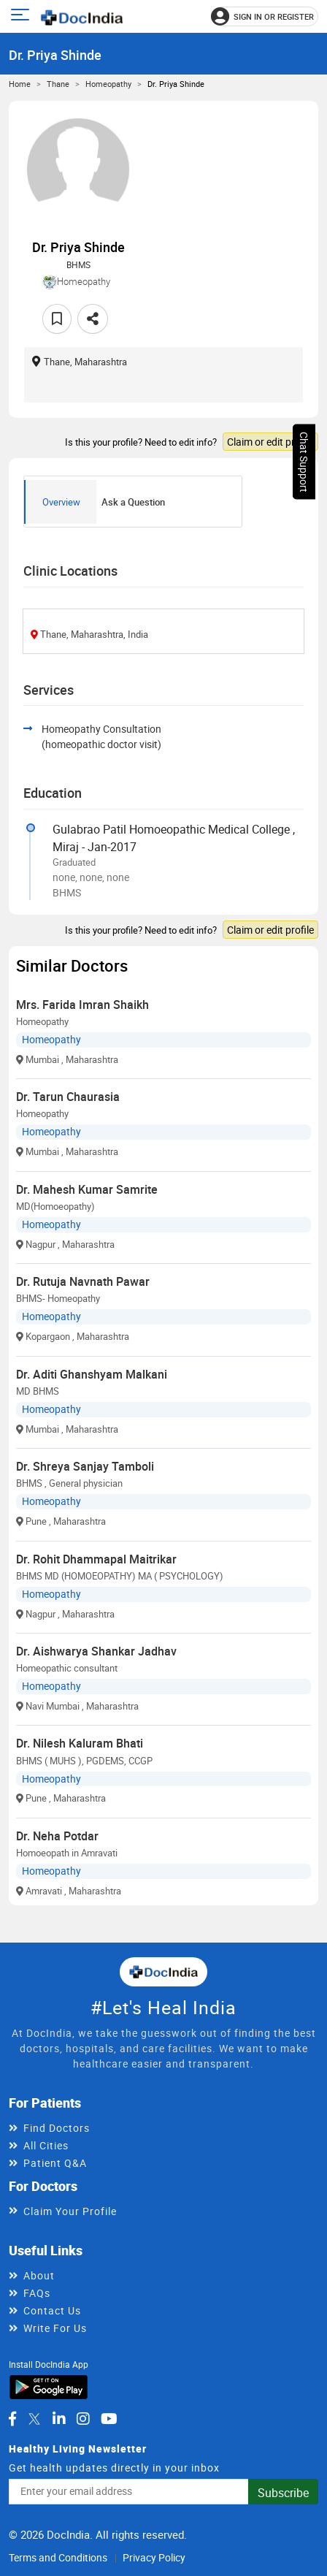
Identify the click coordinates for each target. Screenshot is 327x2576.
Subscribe (283, 2493)
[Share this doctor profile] (92, 319)
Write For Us (55, 2328)
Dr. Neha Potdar (57, 1836)
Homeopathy (108, 83)
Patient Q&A (55, 2163)
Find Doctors (56, 2128)
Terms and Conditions (58, 2557)
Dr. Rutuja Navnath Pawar (83, 1281)
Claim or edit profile (270, 442)
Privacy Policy (154, 2557)
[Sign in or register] (264, 16)
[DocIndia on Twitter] (34, 2419)
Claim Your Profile (70, 2211)
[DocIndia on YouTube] (109, 2419)
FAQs (36, 2293)
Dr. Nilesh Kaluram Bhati (79, 1743)
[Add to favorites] (57, 319)
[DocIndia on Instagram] (83, 2419)
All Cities (46, 2145)
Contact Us (52, 2310)
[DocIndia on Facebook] (12, 2419)
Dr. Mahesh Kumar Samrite (87, 1189)
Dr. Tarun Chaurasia (68, 1097)
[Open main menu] (22, 16)
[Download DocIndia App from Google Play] (48, 2386)
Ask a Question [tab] (133, 501)
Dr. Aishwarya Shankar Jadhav (96, 1651)
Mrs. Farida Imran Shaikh (82, 1005)
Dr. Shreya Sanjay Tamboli (85, 1466)
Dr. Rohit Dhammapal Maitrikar (96, 1559)
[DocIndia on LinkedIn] (59, 2419)
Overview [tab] (61, 501)
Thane (58, 83)
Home (20, 83)
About (39, 2275)
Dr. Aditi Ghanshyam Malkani (91, 1374)
